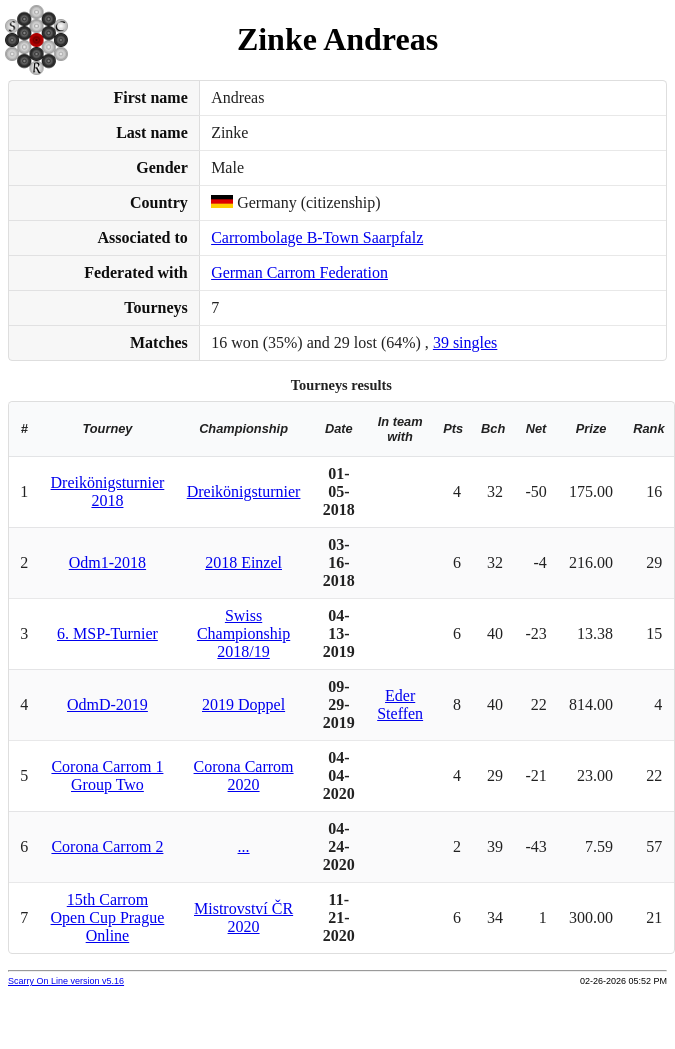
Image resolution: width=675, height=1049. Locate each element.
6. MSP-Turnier (107, 633)
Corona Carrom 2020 (244, 775)
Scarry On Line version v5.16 (66, 981)
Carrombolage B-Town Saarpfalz (317, 237)
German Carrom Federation (299, 272)
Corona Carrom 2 (107, 846)
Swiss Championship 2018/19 (243, 633)
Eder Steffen (400, 704)
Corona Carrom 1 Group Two (107, 775)
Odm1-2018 (107, 562)
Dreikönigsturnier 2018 (108, 491)
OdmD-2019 (107, 704)
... (244, 846)
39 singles (465, 342)
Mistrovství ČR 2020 (243, 917)
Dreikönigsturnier (244, 491)
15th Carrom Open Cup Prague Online (108, 917)
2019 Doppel (243, 704)
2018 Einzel (243, 562)
